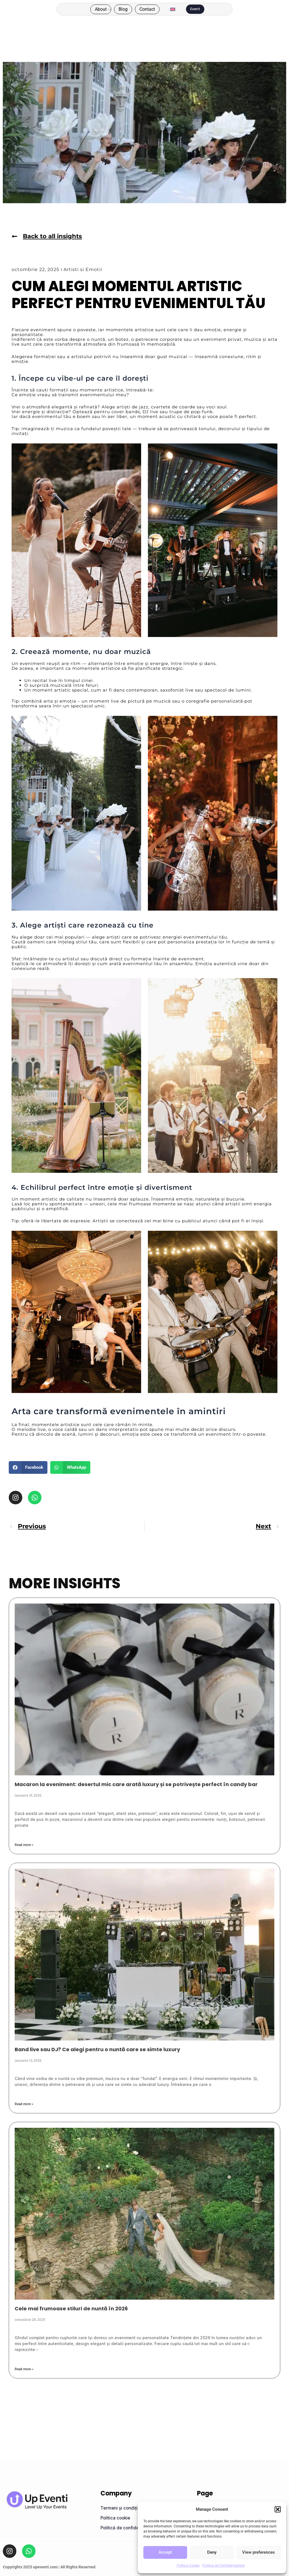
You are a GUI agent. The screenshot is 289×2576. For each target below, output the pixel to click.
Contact (142, 17)
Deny (211, 2552)
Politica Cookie (188, 2566)
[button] (278, 2509)
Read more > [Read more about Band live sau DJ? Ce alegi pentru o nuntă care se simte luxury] (24, 2104)
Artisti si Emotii (79, 269)
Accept (165, 2552)
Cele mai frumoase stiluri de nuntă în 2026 (71, 2308)
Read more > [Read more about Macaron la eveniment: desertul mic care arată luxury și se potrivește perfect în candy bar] (24, 1845)
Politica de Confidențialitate (223, 2566)
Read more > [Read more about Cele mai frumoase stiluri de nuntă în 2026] (24, 2369)
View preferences (258, 2552)
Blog (152, 7)
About (130, 7)
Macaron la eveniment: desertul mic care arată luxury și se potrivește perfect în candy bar (136, 1784)
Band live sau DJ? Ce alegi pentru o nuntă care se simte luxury (97, 2049)
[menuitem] (182, 13)
